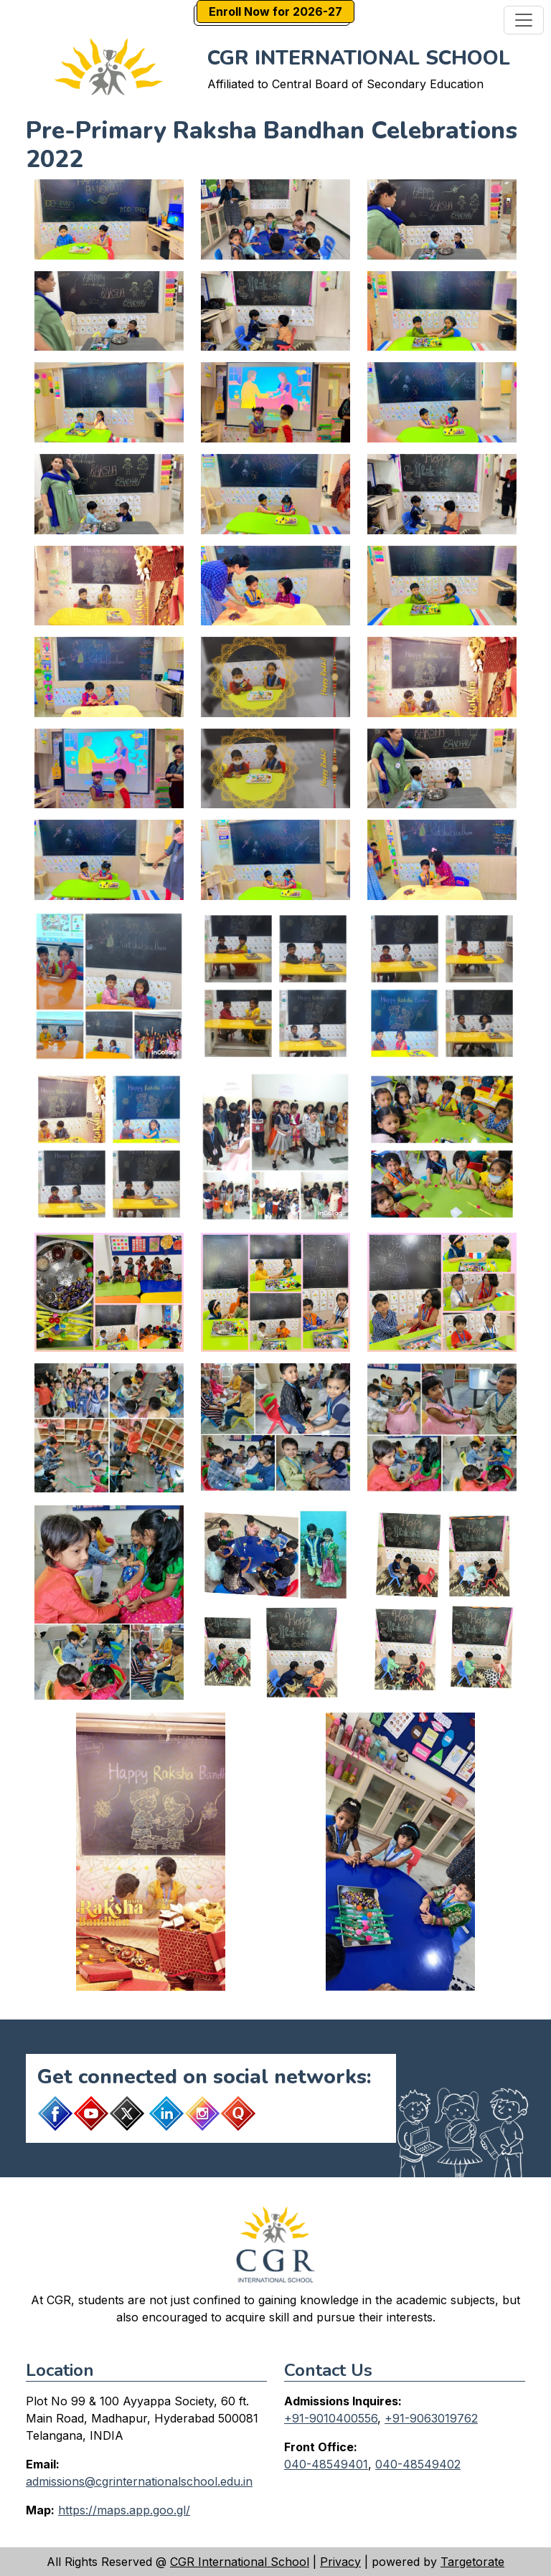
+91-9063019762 (431, 2418)
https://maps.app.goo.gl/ (124, 2510)
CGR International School (239, 2561)
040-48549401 (326, 2464)
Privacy (340, 2561)
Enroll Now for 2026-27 (275, 11)
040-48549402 (418, 2464)
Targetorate (472, 2561)
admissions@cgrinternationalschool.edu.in (139, 2481)
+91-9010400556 (330, 2418)
